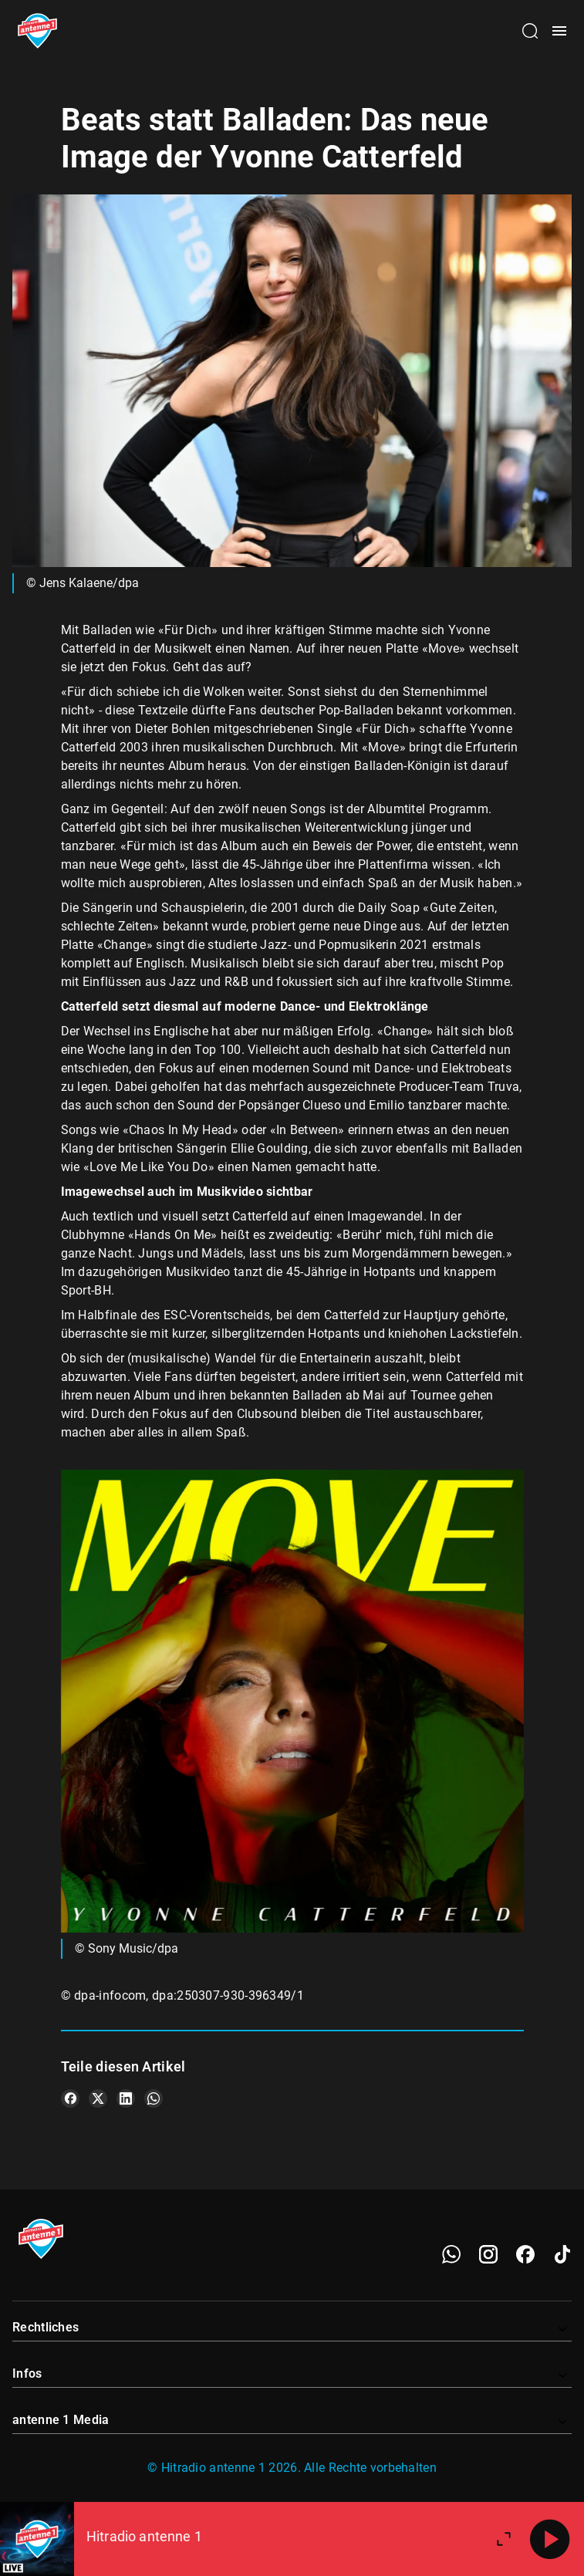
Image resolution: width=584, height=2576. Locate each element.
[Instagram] (488, 2254)
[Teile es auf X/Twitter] (98, 2098)
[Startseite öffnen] (37, 30)
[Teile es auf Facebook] (70, 2098)
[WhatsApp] (451, 2254)
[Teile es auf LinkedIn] (125, 2098)
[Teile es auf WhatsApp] (153, 2098)
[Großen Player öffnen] (503, 2539)
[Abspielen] (550, 2539)
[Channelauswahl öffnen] (530, 31)
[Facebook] (525, 2254)
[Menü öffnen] (559, 31)
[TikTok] (562, 2254)
